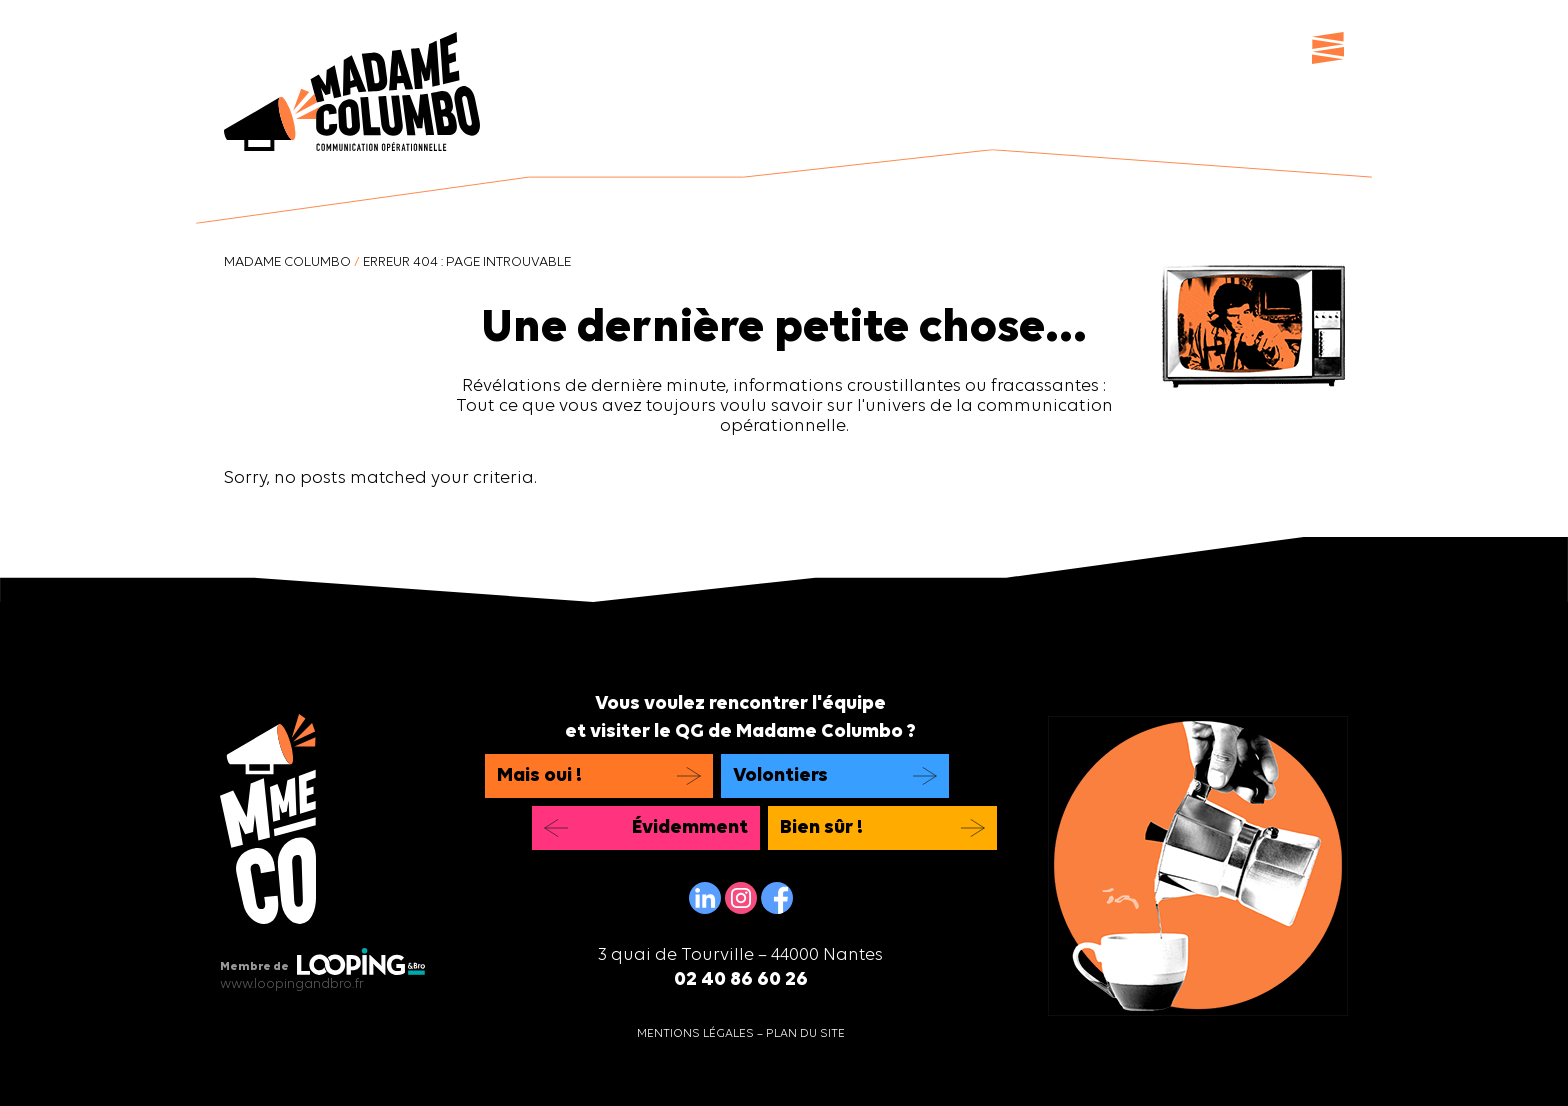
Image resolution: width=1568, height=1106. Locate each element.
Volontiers (780, 776)
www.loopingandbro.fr (292, 984)
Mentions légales (695, 1034)
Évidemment (690, 828)
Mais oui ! (539, 776)
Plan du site (805, 1034)
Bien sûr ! (821, 828)
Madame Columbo (287, 262)
